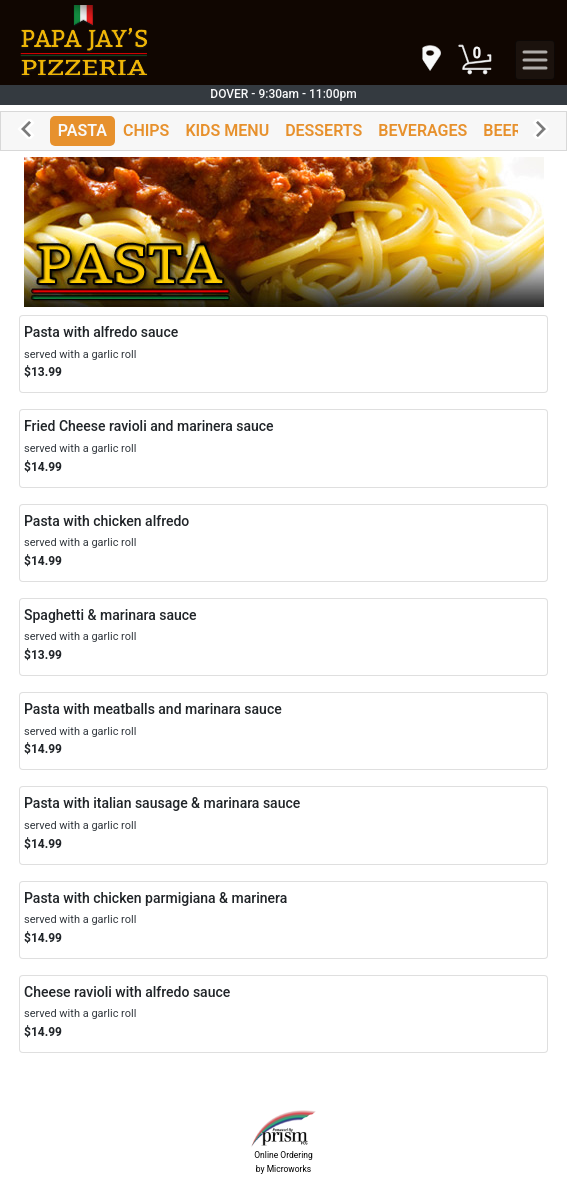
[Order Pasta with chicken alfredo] (283, 543)
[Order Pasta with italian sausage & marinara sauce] (283, 825)
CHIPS (146, 130)
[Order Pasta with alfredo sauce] (283, 354)
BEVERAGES (422, 130)
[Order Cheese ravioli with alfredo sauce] (283, 1014)
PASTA (82, 130)
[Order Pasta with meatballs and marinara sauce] (283, 731)
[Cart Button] (475, 60)
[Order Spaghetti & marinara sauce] (283, 637)
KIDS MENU (227, 130)
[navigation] (430, 59)
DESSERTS (323, 130)
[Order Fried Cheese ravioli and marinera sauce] (283, 448)
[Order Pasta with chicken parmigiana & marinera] (283, 920)
